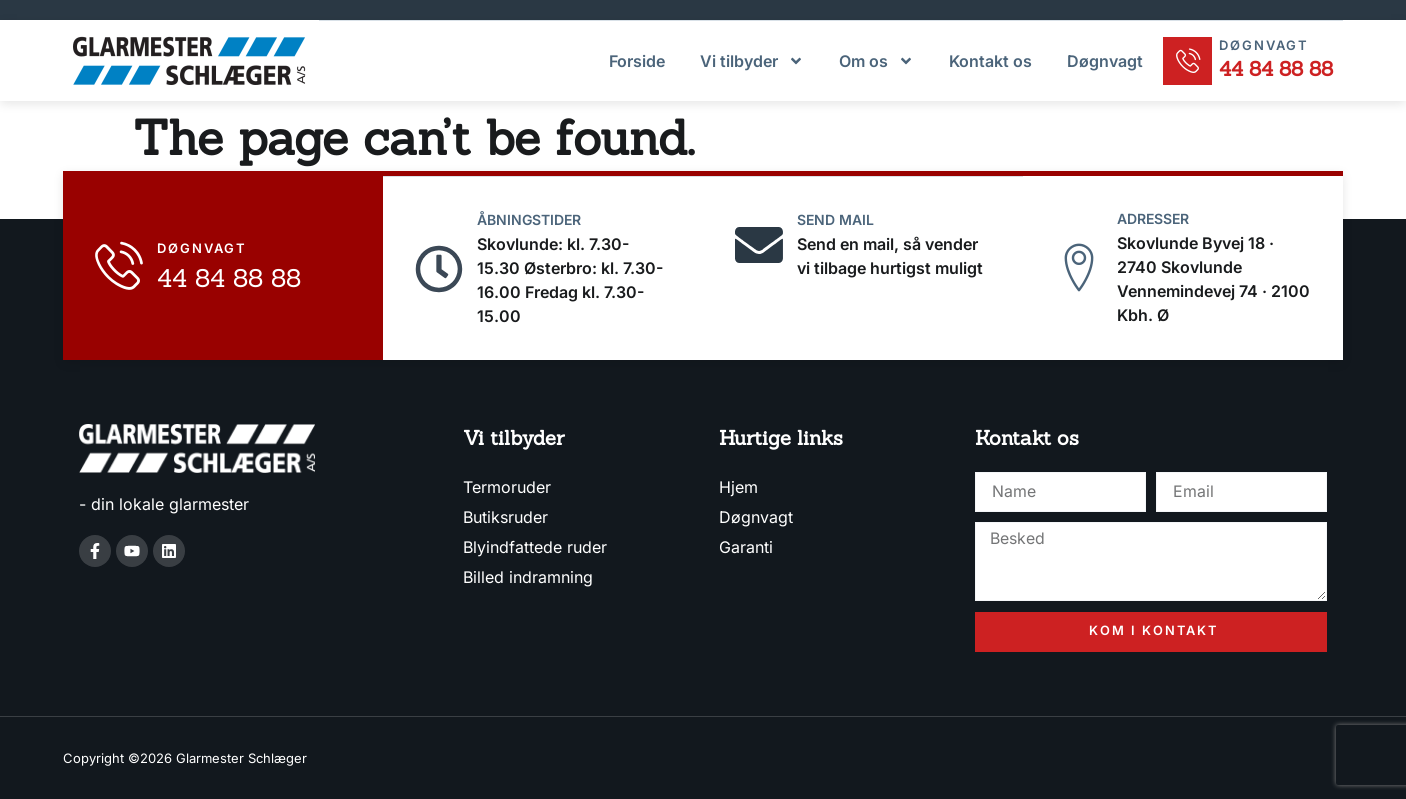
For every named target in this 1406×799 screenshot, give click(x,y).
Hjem (738, 485)
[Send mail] (759, 242)
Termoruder (507, 485)
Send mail (836, 217)
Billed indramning (528, 575)
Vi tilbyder (751, 60)
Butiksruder (505, 515)
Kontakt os (989, 60)
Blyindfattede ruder (535, 545)
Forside (636, 60)
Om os (875, 60)
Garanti (746, 545)
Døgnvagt (1104, 60)
